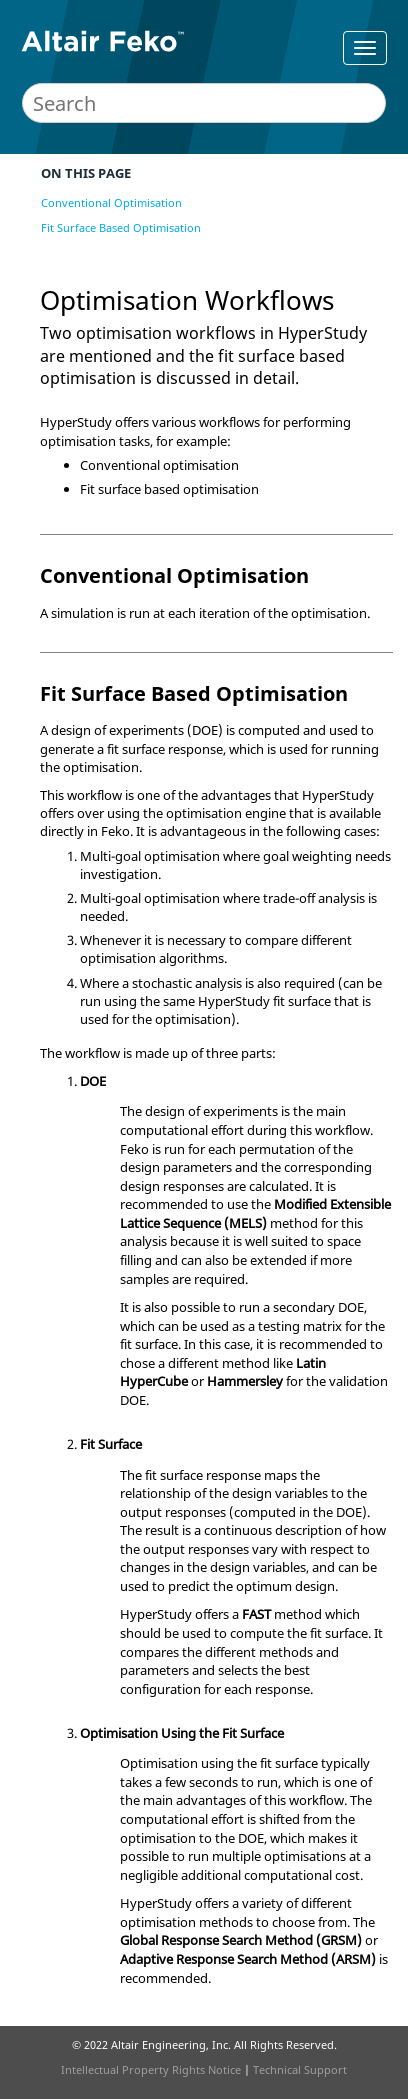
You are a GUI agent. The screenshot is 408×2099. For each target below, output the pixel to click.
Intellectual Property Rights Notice (151, 2069)
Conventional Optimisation (111, 202)
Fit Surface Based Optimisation (121, 227)
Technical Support (300, 2069)
